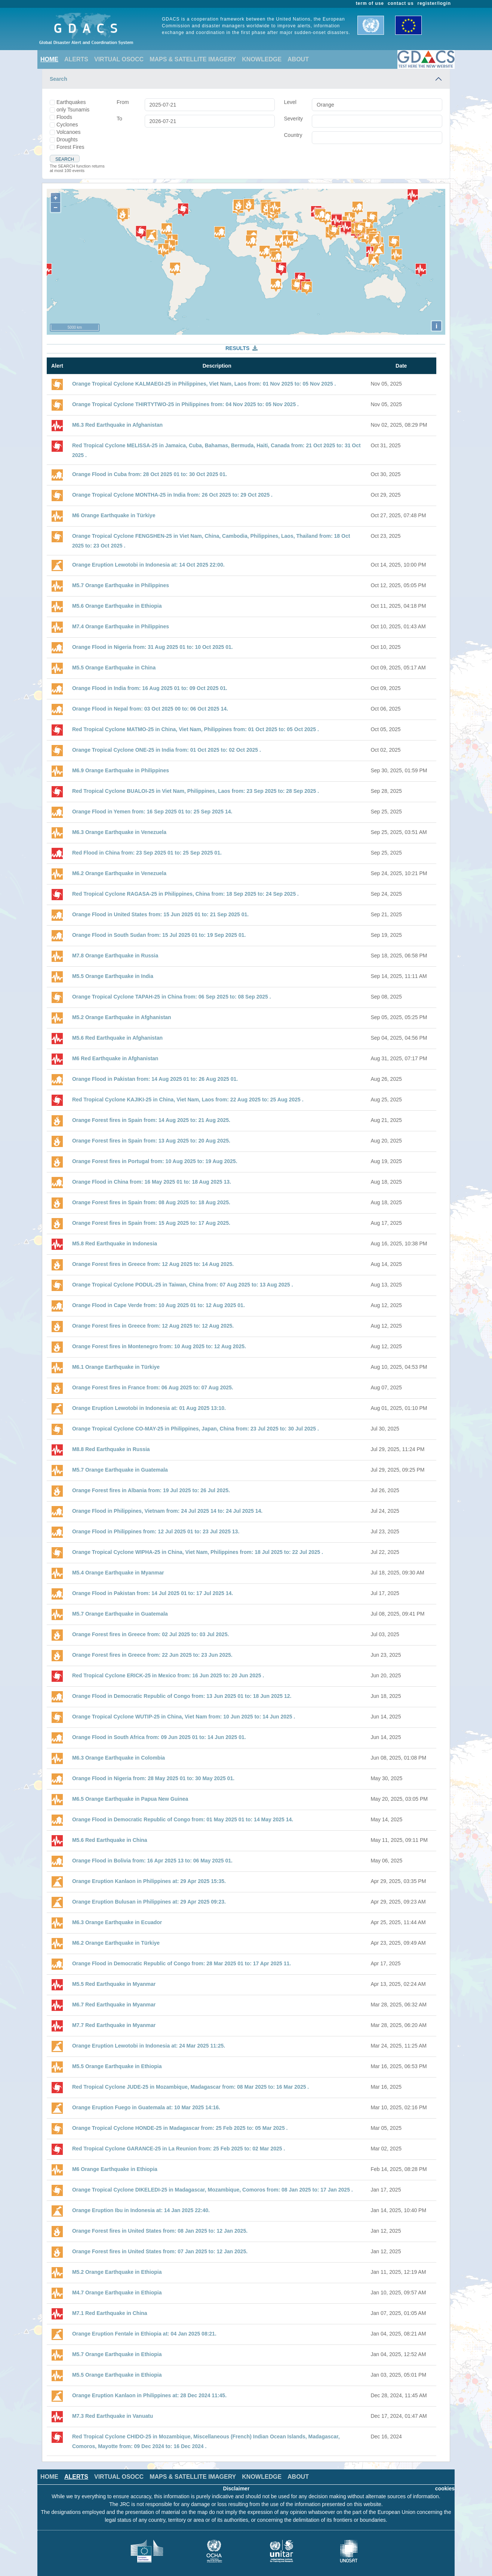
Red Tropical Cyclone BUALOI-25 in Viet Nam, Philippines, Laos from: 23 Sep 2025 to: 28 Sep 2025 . (195, 791)
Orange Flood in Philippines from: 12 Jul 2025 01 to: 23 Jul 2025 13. (155, 1531)
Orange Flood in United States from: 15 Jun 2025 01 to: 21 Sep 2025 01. (160, 914)
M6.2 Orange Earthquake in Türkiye (116, 1943)
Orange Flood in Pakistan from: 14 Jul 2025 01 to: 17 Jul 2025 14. (152, 1593)
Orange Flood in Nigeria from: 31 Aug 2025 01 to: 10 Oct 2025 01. (152, 647)
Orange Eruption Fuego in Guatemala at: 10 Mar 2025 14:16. (146, 2107)
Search (58, 79)
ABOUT (298, 59)
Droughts (67, 139)
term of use (370, 3)
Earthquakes (71, 102)
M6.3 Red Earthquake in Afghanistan (117, 425)
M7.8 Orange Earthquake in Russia (115, 956)
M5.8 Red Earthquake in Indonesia (114, 1243)
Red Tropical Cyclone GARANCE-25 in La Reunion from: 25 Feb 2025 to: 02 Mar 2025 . (178, 2149)
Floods (64, 117)
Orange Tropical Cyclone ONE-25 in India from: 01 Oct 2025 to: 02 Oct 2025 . (166, 750)
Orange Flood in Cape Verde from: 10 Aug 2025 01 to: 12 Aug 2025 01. (158, 1305)
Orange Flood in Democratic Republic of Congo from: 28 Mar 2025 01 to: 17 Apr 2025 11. (181, 1963)
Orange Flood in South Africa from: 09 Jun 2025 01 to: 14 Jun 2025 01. (159, 1737)
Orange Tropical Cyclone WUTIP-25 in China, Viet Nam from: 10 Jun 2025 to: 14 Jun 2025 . (183, 1717)
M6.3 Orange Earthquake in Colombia (118, 1758)
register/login (434, 3)
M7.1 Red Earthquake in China (109, 2313)
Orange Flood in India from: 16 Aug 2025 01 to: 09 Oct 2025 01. (149, 688)
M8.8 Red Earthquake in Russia (111, 1449)
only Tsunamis (72, 110)
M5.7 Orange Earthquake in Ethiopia (117, 2354)
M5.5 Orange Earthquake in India (112, 976)
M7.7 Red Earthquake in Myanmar (114, 2025)
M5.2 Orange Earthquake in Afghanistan (121, 1017)
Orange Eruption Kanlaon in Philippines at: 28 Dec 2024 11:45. (149, 2395)
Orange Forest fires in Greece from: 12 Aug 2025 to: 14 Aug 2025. (153, 1264)
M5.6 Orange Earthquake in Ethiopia (117, 606)
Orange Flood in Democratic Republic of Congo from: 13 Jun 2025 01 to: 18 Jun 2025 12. (182, 1696)
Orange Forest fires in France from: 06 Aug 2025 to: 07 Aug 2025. (152, 1387)
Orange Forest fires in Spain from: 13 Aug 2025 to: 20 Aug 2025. (151, 1141)
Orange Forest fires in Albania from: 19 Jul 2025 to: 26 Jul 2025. (151, 1490)
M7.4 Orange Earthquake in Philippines (120, 626)
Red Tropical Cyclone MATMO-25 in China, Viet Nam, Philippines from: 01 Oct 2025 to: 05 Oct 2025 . (195, 729)
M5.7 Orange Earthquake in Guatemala (120, 1470)
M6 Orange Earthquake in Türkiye (114, 515)
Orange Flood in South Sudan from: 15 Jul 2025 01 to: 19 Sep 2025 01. (159, 935)
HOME (49, 59)
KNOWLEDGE (262, 59)
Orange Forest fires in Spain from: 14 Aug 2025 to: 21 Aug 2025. (151, 1120)
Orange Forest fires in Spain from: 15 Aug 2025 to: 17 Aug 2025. (151, 1223)
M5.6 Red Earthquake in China (109, 1840)
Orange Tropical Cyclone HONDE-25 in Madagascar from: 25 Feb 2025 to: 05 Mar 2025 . (180, 2128)
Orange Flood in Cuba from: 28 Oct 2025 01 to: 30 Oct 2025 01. (149, 474)
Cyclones (67, 125)
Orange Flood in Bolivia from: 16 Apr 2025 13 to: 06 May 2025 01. (152, 1861)
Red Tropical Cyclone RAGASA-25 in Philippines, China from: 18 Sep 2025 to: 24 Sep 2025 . (185, 894)
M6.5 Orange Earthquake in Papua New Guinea (130, 1799)
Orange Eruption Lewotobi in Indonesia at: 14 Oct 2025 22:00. (148, 565)
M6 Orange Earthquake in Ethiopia (114, 2169)
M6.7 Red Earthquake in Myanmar (114, 2005)
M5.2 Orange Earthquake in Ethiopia (117, 2272)
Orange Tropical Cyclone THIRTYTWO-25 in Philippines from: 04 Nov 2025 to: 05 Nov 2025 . (185, 404)
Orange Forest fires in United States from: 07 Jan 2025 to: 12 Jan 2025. (159, 2251)
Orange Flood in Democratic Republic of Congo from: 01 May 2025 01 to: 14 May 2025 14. (182, 1819)
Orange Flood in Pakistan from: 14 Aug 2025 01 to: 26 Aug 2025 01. (155, 1079)
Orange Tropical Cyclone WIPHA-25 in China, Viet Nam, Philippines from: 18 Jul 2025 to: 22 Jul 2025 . (197, 1552)
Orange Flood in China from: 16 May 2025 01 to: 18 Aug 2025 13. (151, 1182)
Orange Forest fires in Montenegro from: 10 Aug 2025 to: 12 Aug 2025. (159, 1346)
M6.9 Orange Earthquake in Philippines (120, 770)
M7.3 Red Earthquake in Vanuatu (112, 2416)
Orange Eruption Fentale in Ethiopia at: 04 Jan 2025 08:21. (144, 2334)
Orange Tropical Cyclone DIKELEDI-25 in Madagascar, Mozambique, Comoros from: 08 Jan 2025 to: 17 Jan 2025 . (212, 2190)
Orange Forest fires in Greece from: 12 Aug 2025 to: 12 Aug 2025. (153, 1326)
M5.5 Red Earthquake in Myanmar (114, 1984)
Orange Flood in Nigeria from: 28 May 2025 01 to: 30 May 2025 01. (153, 1778)
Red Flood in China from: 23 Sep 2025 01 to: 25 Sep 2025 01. (147, 853)
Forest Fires (70, 147)
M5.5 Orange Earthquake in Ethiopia (117, 2066)
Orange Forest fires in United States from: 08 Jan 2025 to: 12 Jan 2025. (159, 2231)
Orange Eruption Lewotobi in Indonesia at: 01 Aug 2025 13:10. (149, 1408)
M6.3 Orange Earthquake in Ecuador (117, 1922)
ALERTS (76, 59)
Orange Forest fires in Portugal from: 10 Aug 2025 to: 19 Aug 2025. (154, 1161)
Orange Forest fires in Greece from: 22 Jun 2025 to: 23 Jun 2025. (152, 1655)
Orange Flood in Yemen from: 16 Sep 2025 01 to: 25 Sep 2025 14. (152, 812)
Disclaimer (236, 2488)
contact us (401, 3)
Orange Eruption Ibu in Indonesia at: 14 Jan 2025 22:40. (141, 2210)
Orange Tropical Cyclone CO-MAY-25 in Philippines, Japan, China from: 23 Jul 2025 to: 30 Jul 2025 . (195, 1429)
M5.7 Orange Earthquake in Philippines (120, 585)
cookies (445, 2488)
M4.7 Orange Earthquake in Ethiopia (117, 2293)
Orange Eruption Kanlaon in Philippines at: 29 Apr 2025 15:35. (149, 1881)
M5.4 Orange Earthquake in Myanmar (118, 1573)
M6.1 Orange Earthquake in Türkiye (116, 1367)
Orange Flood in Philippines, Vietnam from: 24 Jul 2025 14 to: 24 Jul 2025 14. (167, 1511)
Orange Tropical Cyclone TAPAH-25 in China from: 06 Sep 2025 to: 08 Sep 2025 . (171, 997)
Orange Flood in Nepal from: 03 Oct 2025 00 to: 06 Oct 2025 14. (150, 709)
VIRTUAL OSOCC (119, 59)
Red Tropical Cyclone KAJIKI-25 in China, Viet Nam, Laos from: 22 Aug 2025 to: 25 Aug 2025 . (188, 1100)
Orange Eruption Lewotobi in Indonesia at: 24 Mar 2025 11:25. (148, 2046)
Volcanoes (68, 132)
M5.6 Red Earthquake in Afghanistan (117, 1038)
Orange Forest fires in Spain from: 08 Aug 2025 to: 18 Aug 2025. (151, 1202)
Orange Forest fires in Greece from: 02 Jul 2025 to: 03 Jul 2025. (150, 1634)
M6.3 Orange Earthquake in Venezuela (119, 832)
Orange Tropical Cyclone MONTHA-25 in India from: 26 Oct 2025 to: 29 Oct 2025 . (172, 495)
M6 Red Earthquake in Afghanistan (115, 1058)
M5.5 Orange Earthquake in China (114, 668)
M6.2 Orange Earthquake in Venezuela (119, 873)
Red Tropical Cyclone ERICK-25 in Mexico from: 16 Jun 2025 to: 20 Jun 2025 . (168, 1675)
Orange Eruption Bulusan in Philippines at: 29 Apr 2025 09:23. (149, 1902)
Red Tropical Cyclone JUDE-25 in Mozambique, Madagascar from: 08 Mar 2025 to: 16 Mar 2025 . (190, 2087)
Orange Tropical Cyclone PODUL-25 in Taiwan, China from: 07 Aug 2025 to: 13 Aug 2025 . (182, 1285)
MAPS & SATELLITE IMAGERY (193, 59)
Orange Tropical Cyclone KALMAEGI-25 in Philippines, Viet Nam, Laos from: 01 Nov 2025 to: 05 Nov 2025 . (204, 384)
